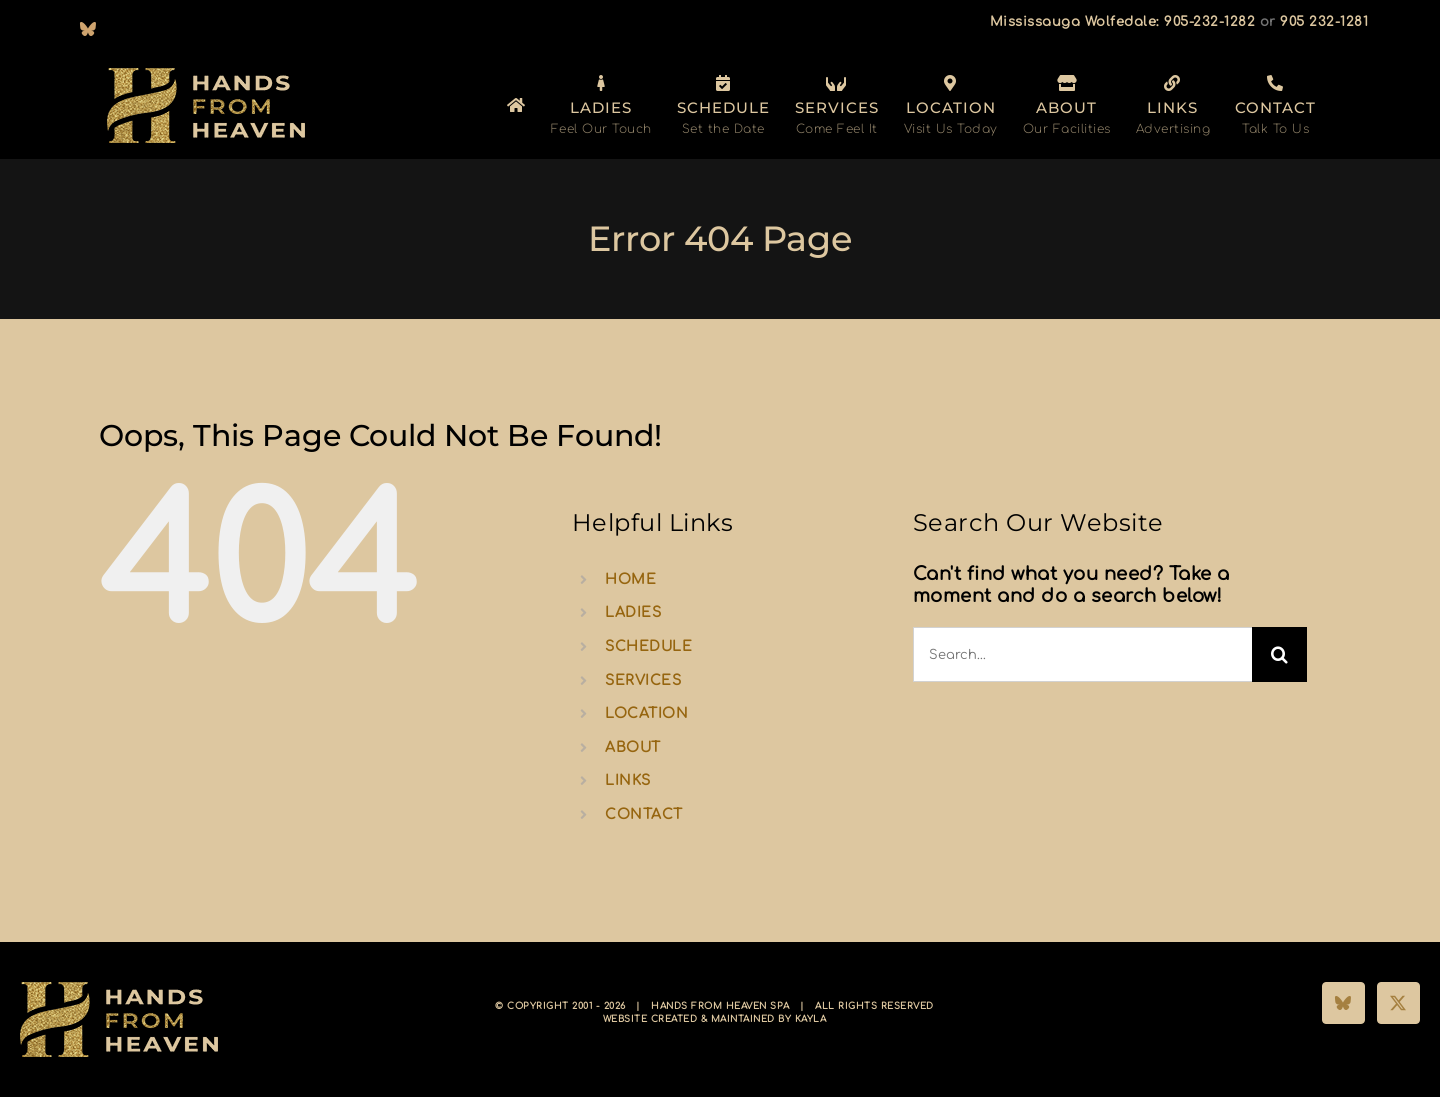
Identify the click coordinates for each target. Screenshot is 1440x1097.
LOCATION (646, 713)
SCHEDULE (648, 646)
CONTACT (644, 814)
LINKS (628, 780)
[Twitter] (1398, 1003)
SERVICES (643, 680)
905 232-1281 (1324, 22)
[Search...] (1082, 654)
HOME (630, 579)
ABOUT (633, 747)
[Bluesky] (1343, 1003)
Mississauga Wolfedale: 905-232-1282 (1123, 22)
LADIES (633, 612)
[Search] (1279, 654)
